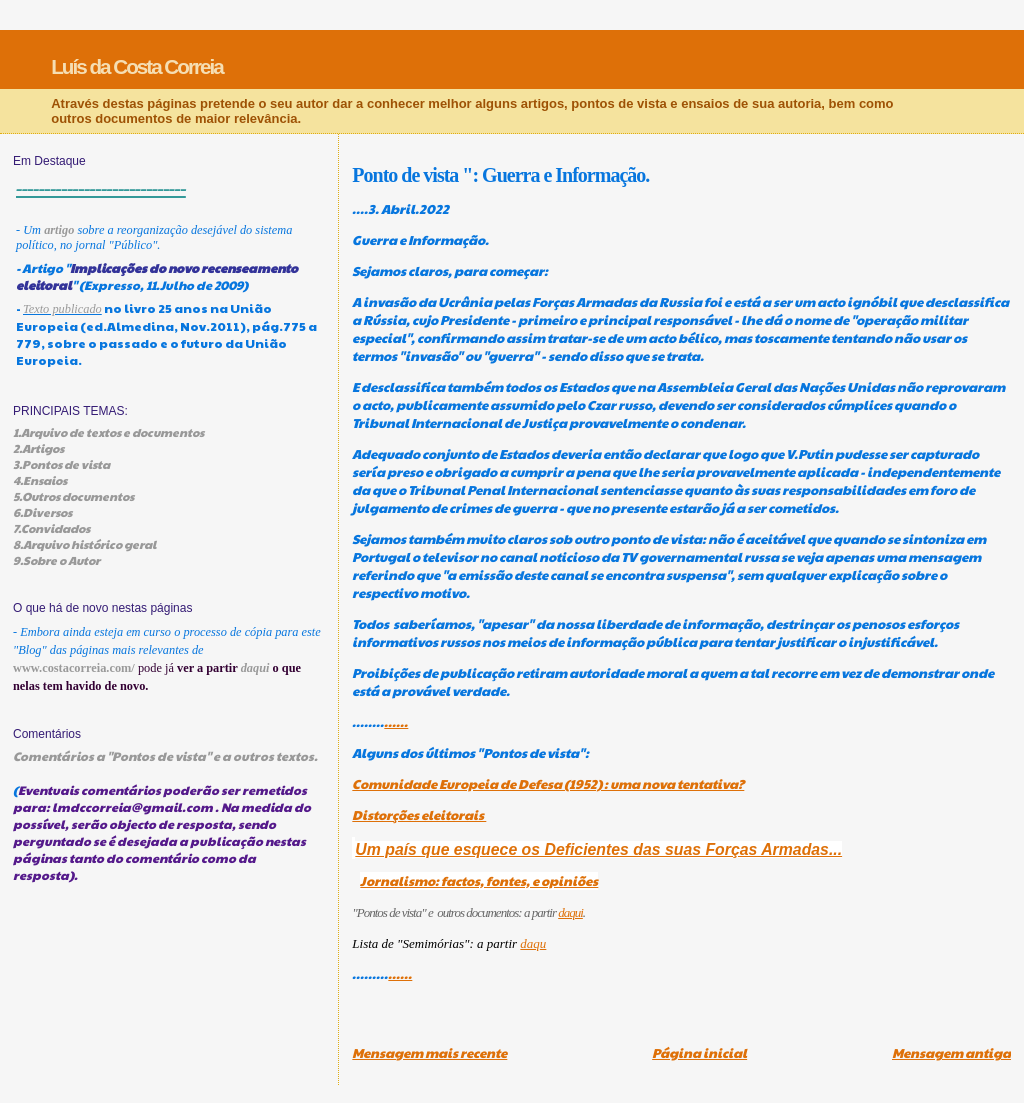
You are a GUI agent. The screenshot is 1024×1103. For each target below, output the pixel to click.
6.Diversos (42, 512)
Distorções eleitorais (419, 815)
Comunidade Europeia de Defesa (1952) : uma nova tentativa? (548, 784)
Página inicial (699, 1053)
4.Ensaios (40, 480)
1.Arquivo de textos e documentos (108, 432)
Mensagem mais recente (429, 1053)
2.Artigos (38, 448)
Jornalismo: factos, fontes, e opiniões (479, 881)
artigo (59, 230)
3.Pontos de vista (61, 464)
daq (530, 943)
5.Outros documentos (73, 496)
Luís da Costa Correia (137, 66)
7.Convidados (51, 528)
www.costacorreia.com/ (74, 668)
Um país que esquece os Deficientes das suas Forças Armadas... (598, 849)
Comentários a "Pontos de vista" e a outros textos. (165, 755)
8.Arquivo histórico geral (84, 544)
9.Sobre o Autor (56, 560)
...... (396, 722)
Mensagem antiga (951, 1053)
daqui (570, 912)
